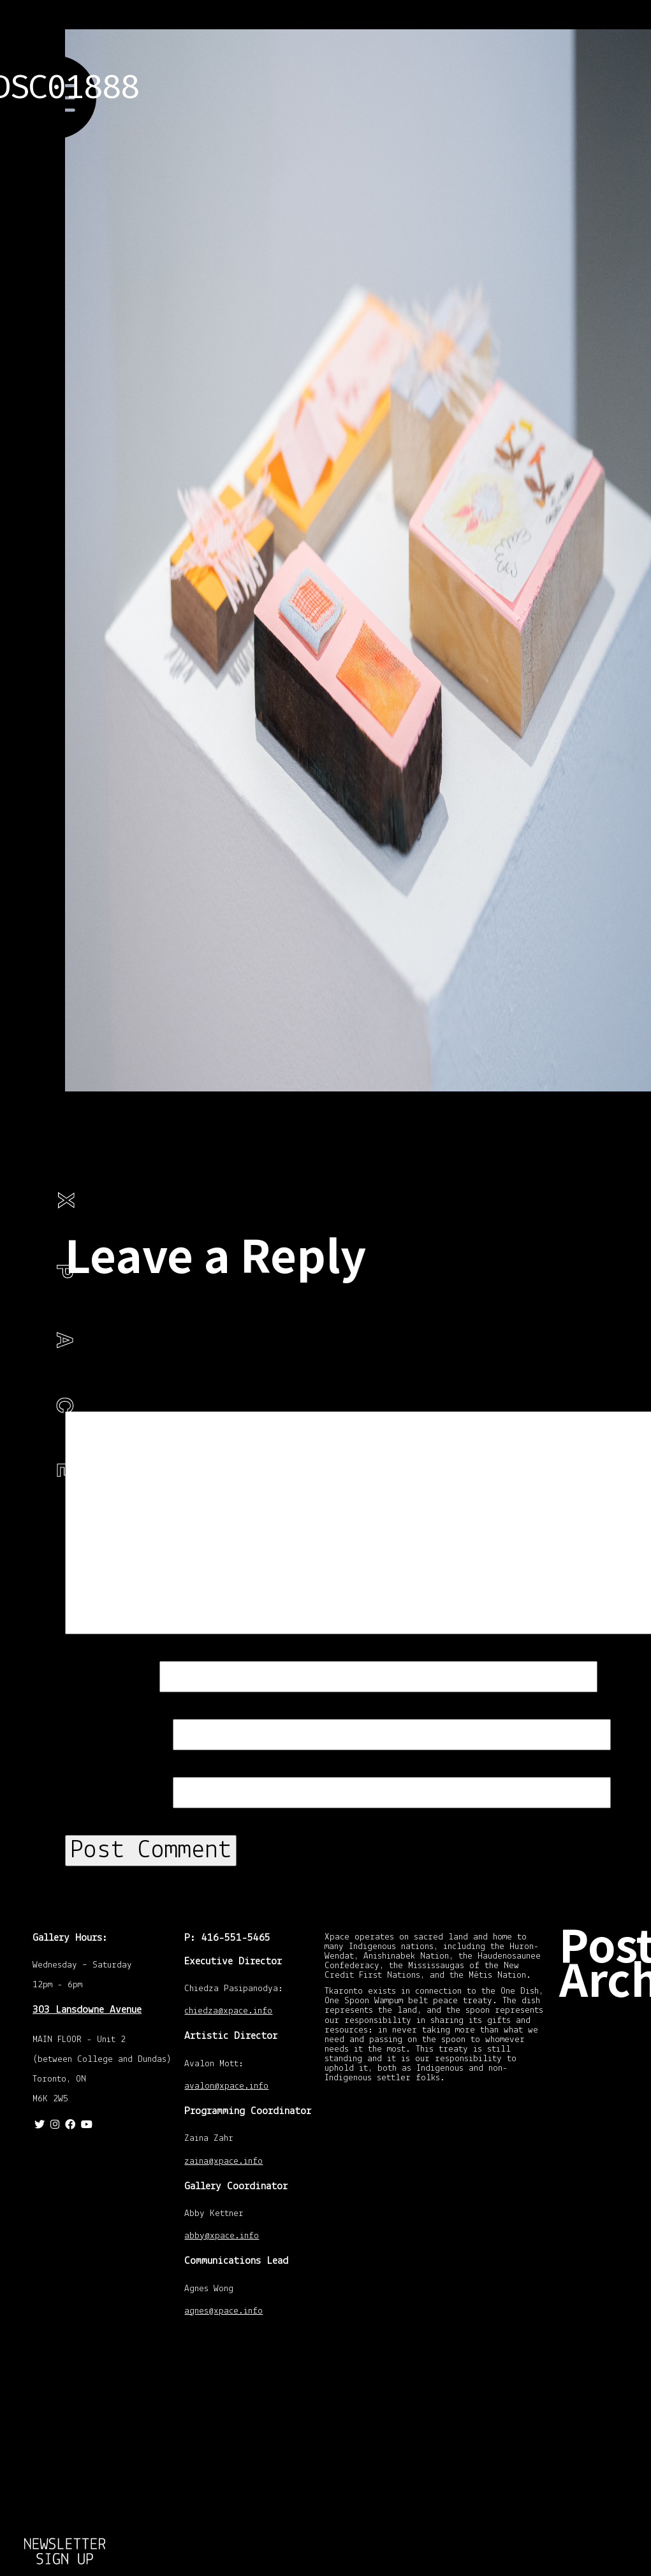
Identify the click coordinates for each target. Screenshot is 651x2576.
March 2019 (603, 2106)
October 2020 (605, 2042)
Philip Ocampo (35, 1349)
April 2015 (600, 2232)
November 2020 (609, 2022)
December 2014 (609, 2291)
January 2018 (605, 2139)
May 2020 (600, 2068)
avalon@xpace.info (226, 2086)
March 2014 (603, 2404)
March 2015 (603, 2245)
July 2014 (599, 2378)
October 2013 (605, 2491)
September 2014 (610, 2345)
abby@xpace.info (221, 2236)
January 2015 (605, 2278)
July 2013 (599, 2524)
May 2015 (600, 2219)
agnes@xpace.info (223, 2311)
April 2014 (600, 2391)
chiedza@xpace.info (228, 2011)
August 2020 (604, 2055)
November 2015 (609, 2199)
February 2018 (607, 2119)
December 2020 (609, 2001)
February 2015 (607, 2258)
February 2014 (607, 2417)
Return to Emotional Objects (65, 2570)
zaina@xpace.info (223, 2162)
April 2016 (600, 2165)
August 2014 (604, 2366)
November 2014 (609, 2311)
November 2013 (609, 2471)
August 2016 (604, 2153)
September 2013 (610, 2504)
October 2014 (605, 2332)
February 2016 (607, 2178)
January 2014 (605, 2437)
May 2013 (600, 2550)
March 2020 (603, 2093)
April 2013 (600, 2563)
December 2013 (609, 2450)
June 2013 (601, 2537)
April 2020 (600, 2081)
